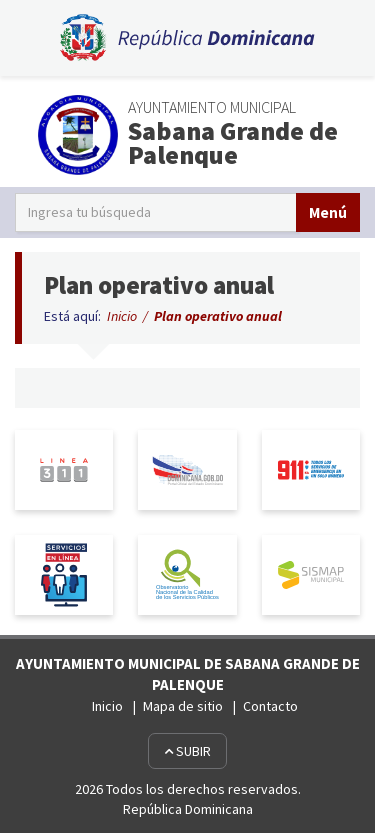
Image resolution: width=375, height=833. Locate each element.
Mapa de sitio (183, 706)
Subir (187, 751)
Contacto (270, 706)
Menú (328, 212)
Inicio (122, 316)
